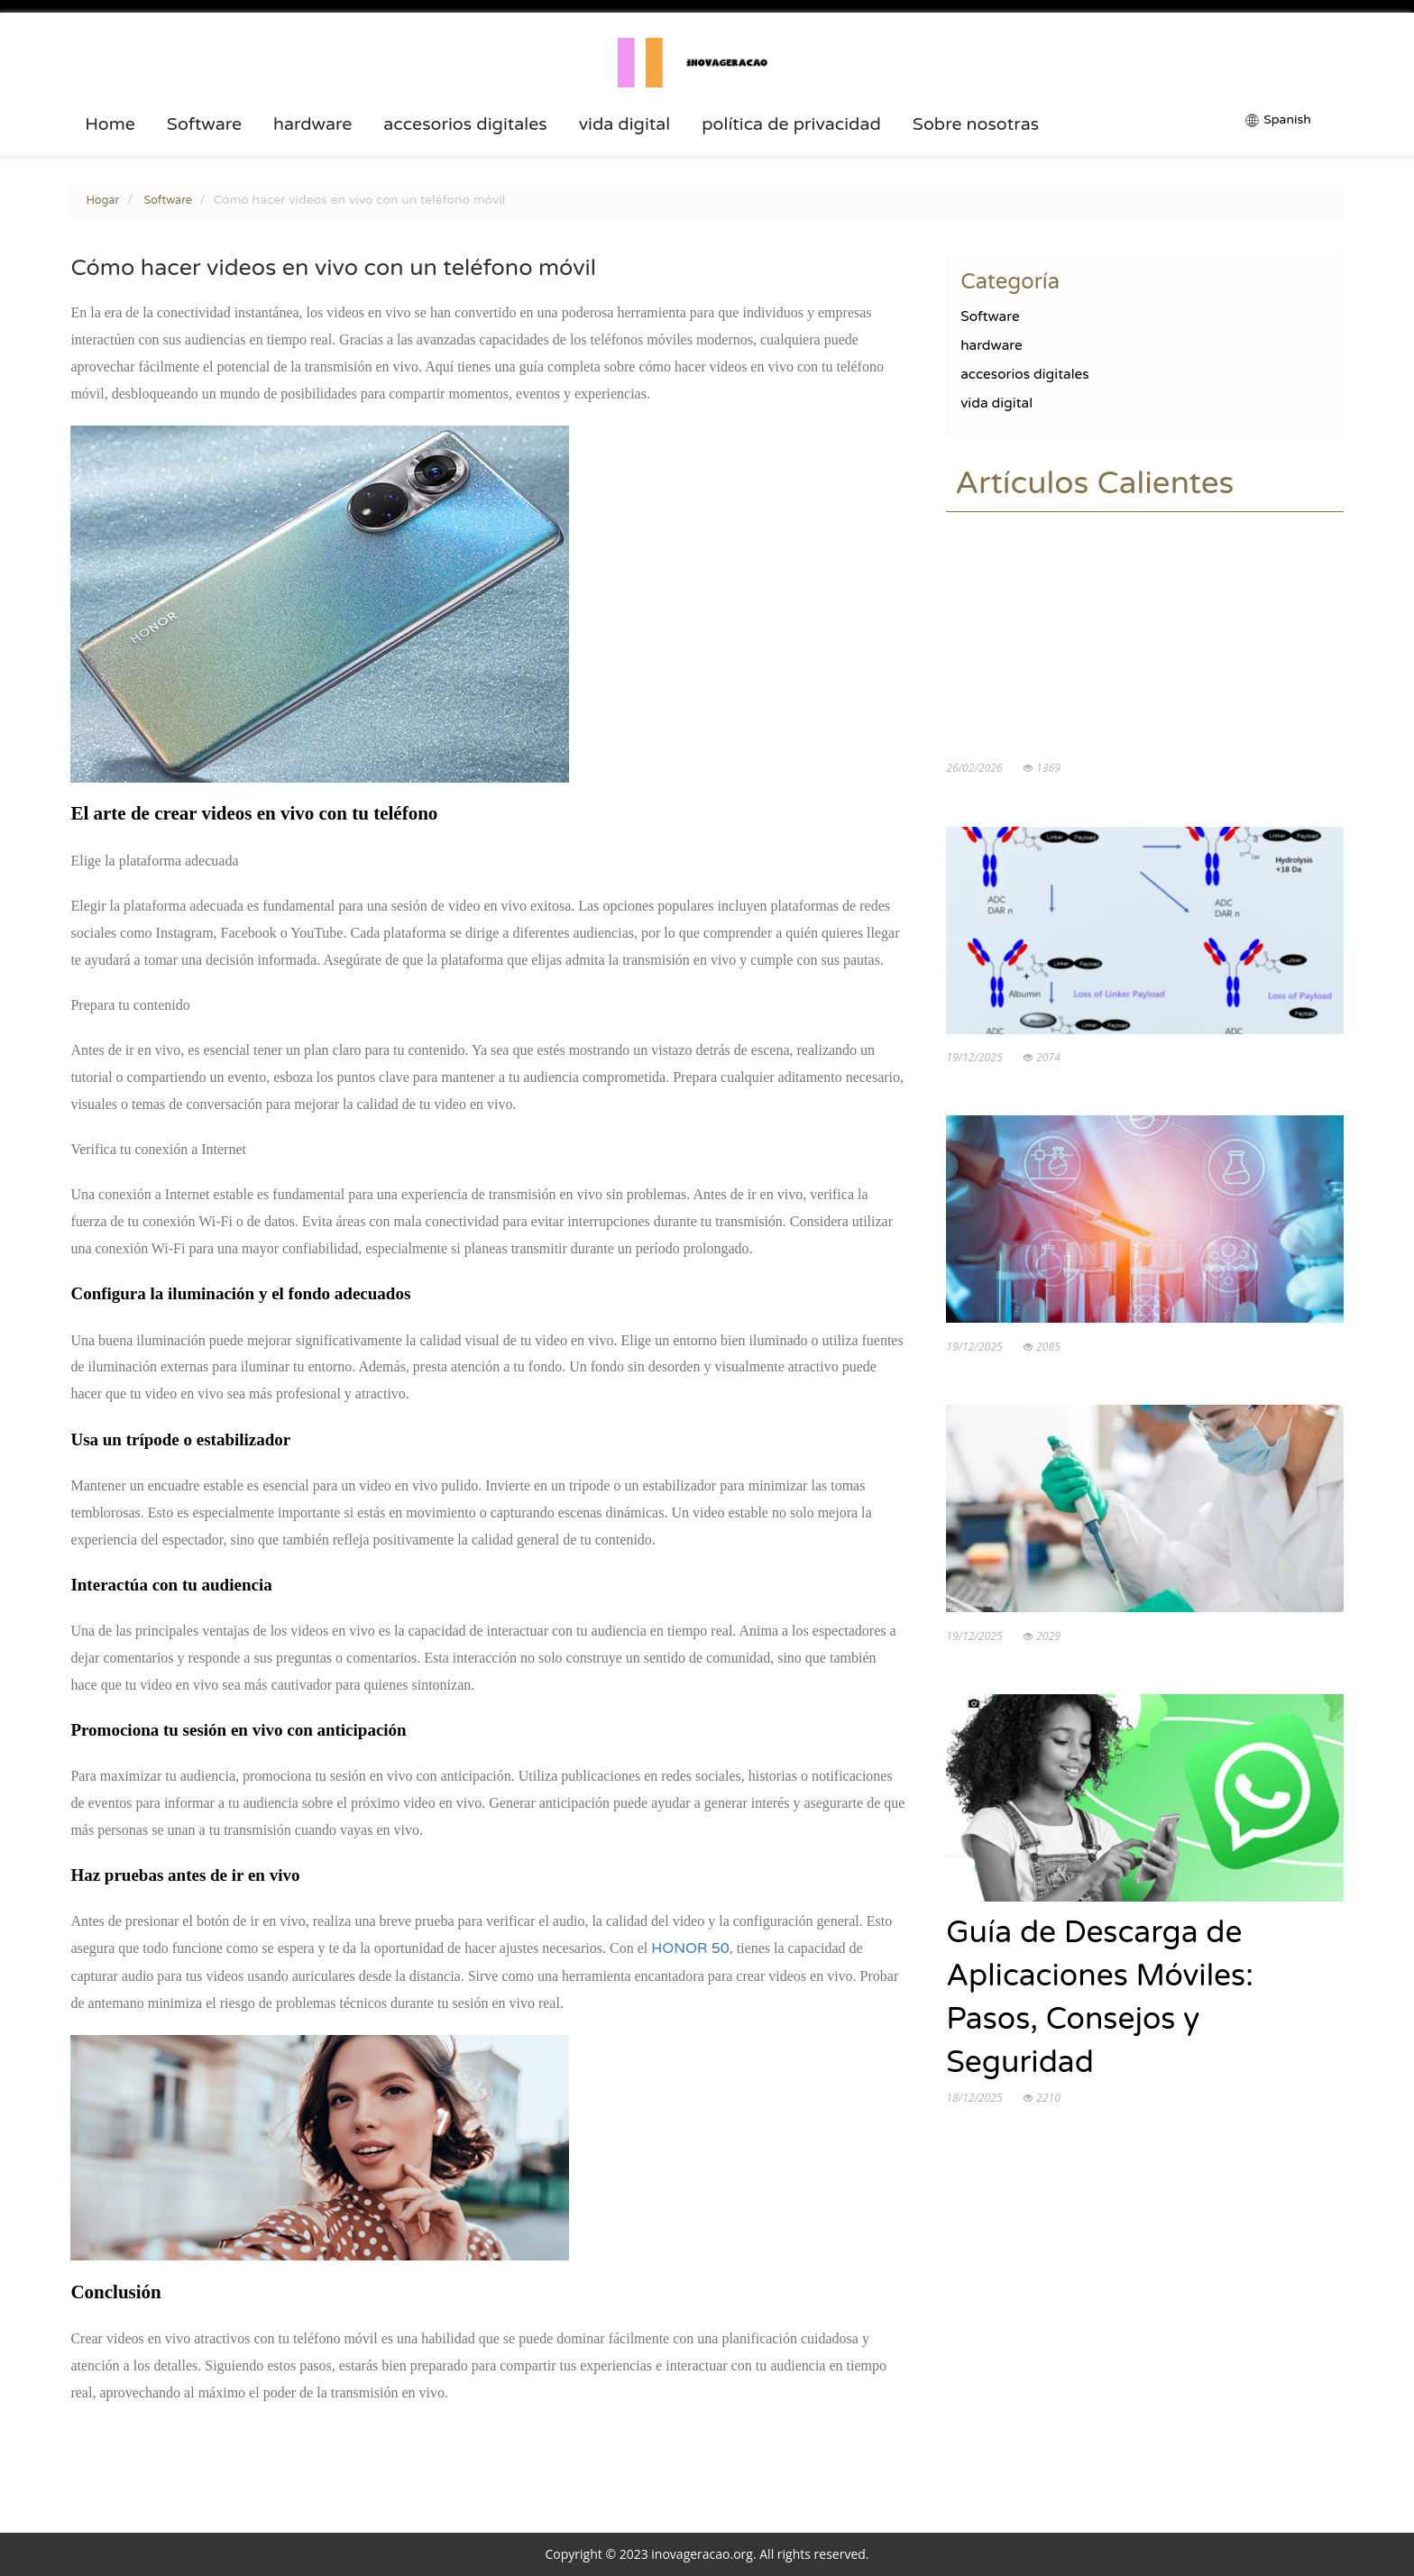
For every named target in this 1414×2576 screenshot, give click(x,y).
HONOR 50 (690, 1948)
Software (204, 124)
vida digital (625, 124)
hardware (312, 124)
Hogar (102, 200)
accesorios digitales (464, 124)
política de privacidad (791, 124)
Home (110, 124)
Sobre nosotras (976, 124)
